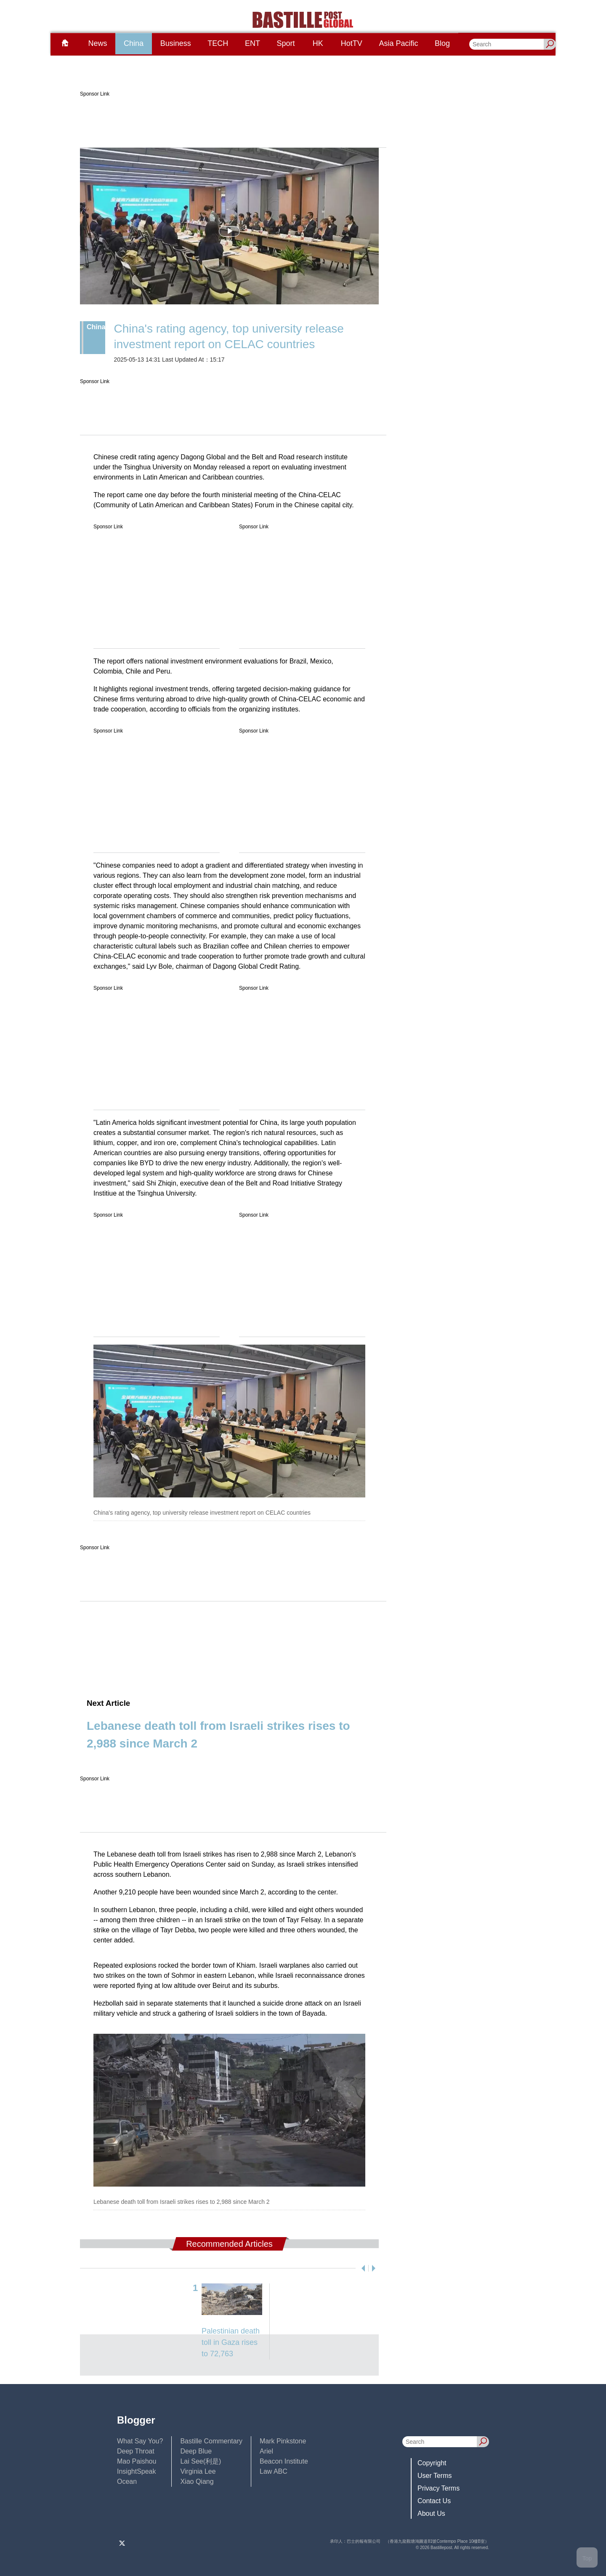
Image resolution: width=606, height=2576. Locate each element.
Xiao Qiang (196, 2481)
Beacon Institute (284, 2461)
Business (175, 43)
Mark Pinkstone (283, 2441)
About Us (431, 2513)
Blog (442, 43)
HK (318, 43)
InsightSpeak (136, 2471)
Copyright (431, 2463)
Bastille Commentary (211, 2441)
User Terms (434, 2475)
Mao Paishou (136, 2461)
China (134, 43)
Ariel (266, 2451)
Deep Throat (135, 2451)
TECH (217, 43)
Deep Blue (196, 2451)
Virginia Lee (197, 2471)
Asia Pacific (398, 43)
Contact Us (434, 2500)
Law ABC (273, 2471)
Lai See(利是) (200, 2461)
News (97, 43)
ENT (252, 43)
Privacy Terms (438, 2488)
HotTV (351, 43)
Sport (286, 43)
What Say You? (140, 2441)
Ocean (127, 2481)
